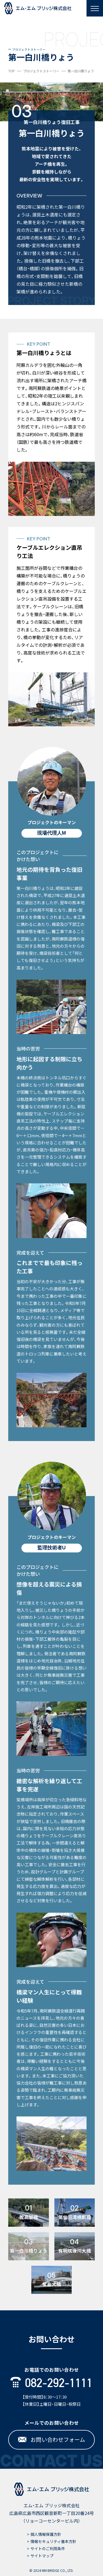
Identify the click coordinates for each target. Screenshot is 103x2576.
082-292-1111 (51, 2383)
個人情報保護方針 (45, 2534)
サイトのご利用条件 (47, 2548)
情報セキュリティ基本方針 (53, 2541)
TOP (11, 70)
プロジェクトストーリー (41, 70)
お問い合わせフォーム (51, 2439)
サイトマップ (42, 2555)
